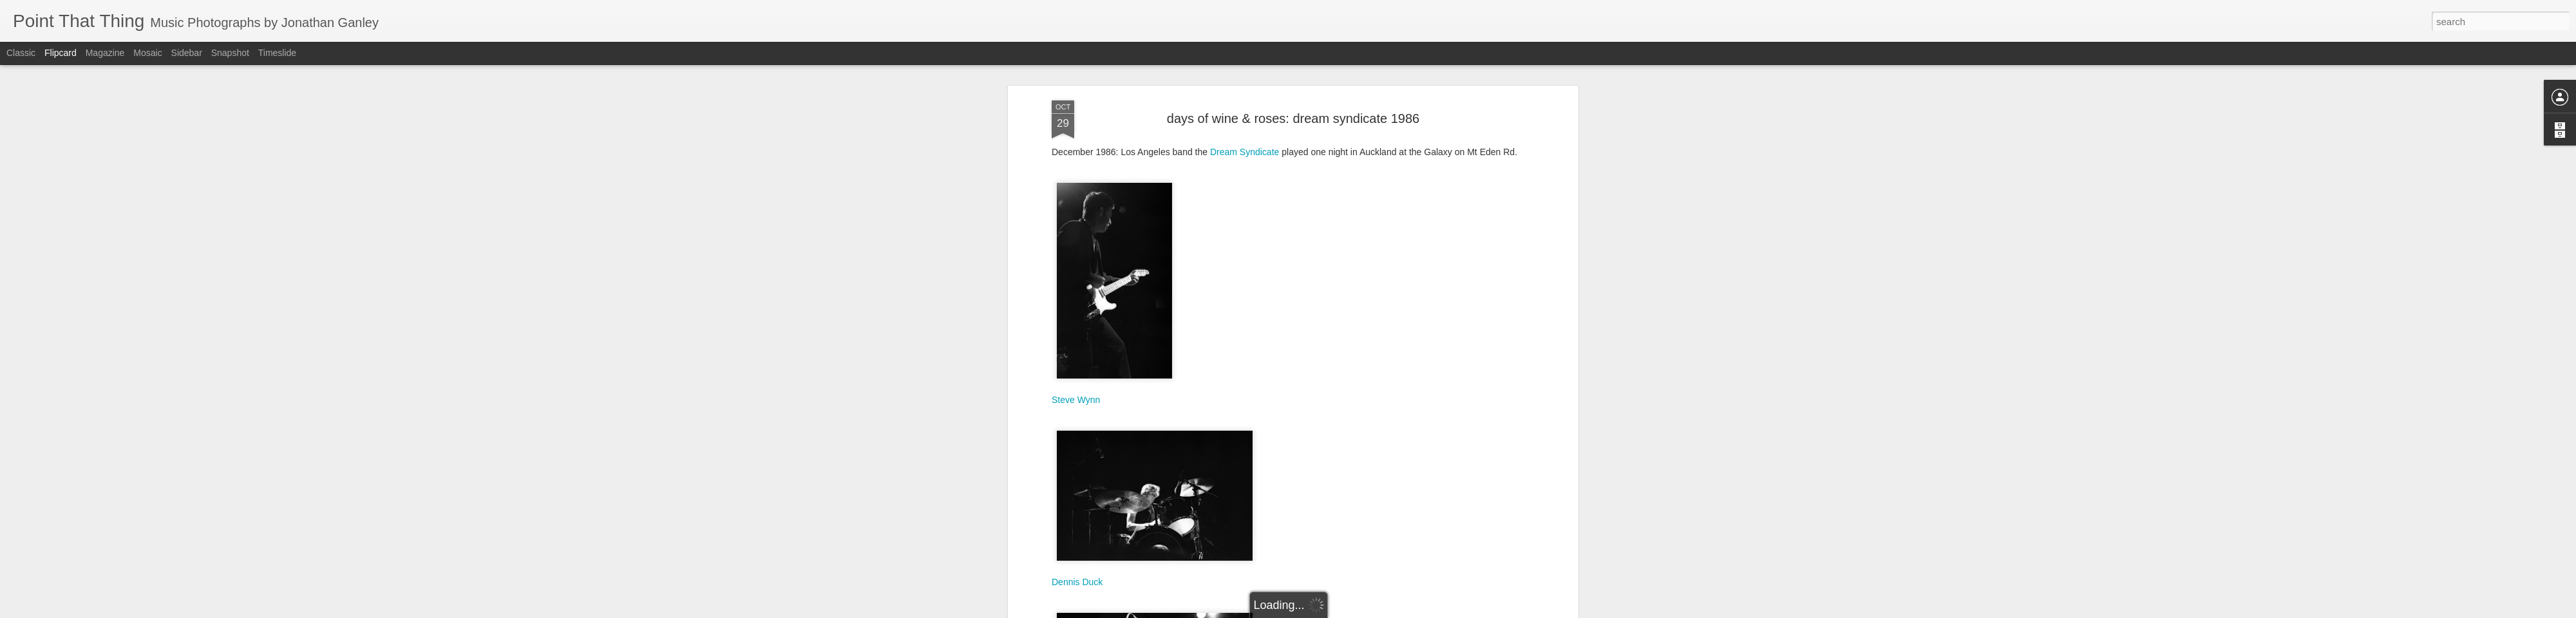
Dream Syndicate (1244, 146)
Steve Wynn (1076, 394)
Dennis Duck (1077, 576)
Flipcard (60, 53)
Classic (20, 53)
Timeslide (277, 53)
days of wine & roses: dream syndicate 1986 (1293, 113)
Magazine (105, 53)
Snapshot (230, 53)
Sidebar (186, 53)
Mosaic (147, 53)
